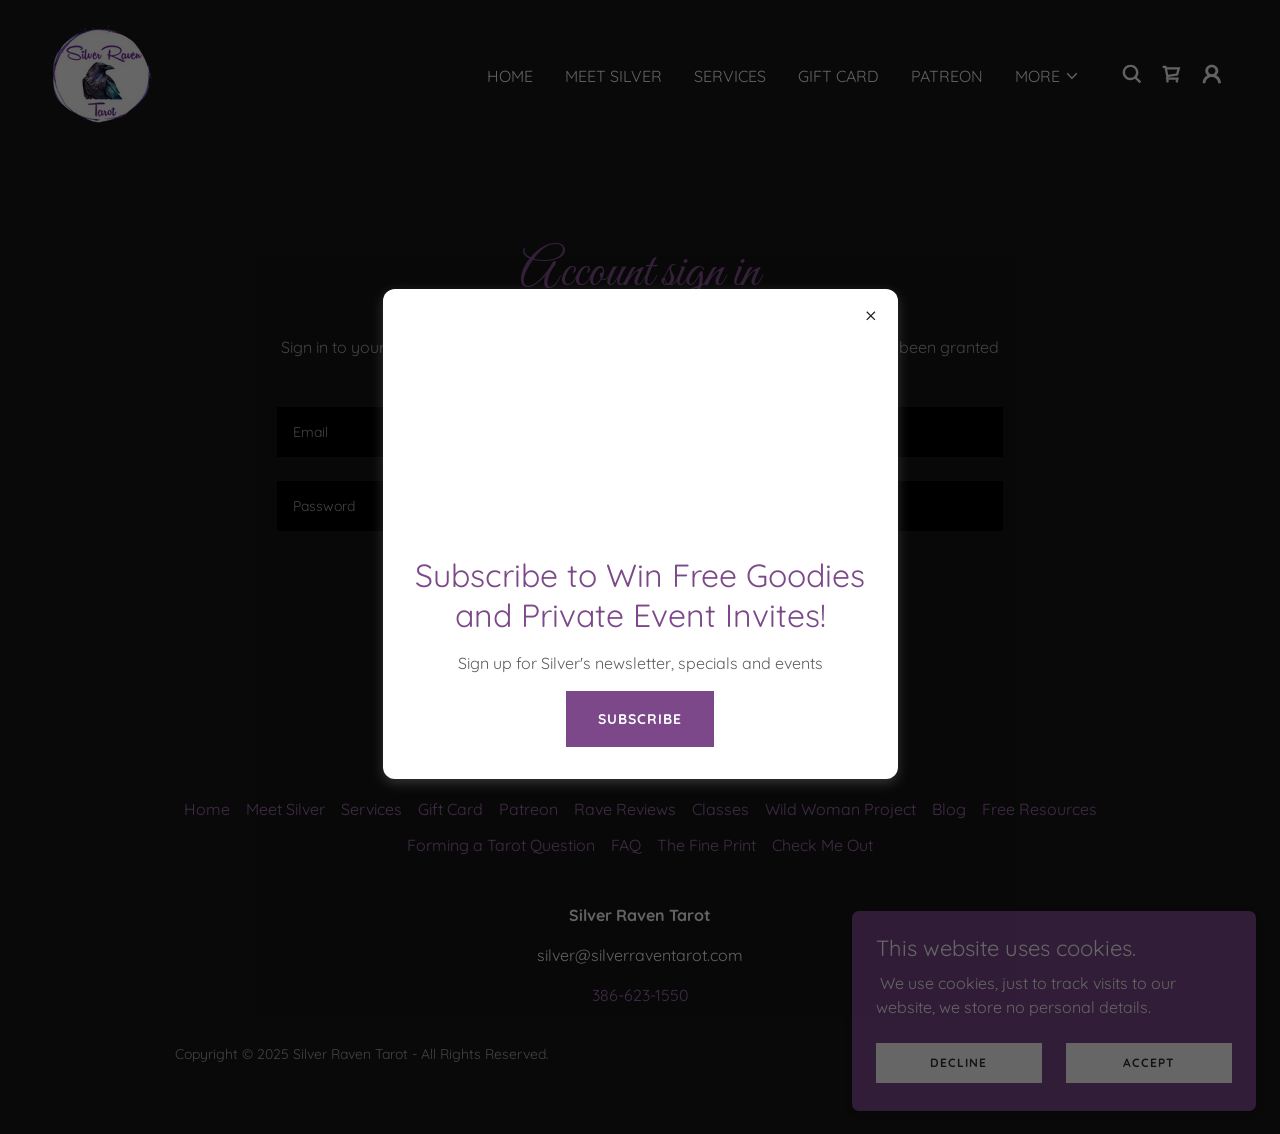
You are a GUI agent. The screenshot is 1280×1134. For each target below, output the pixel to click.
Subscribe (640, 719)
